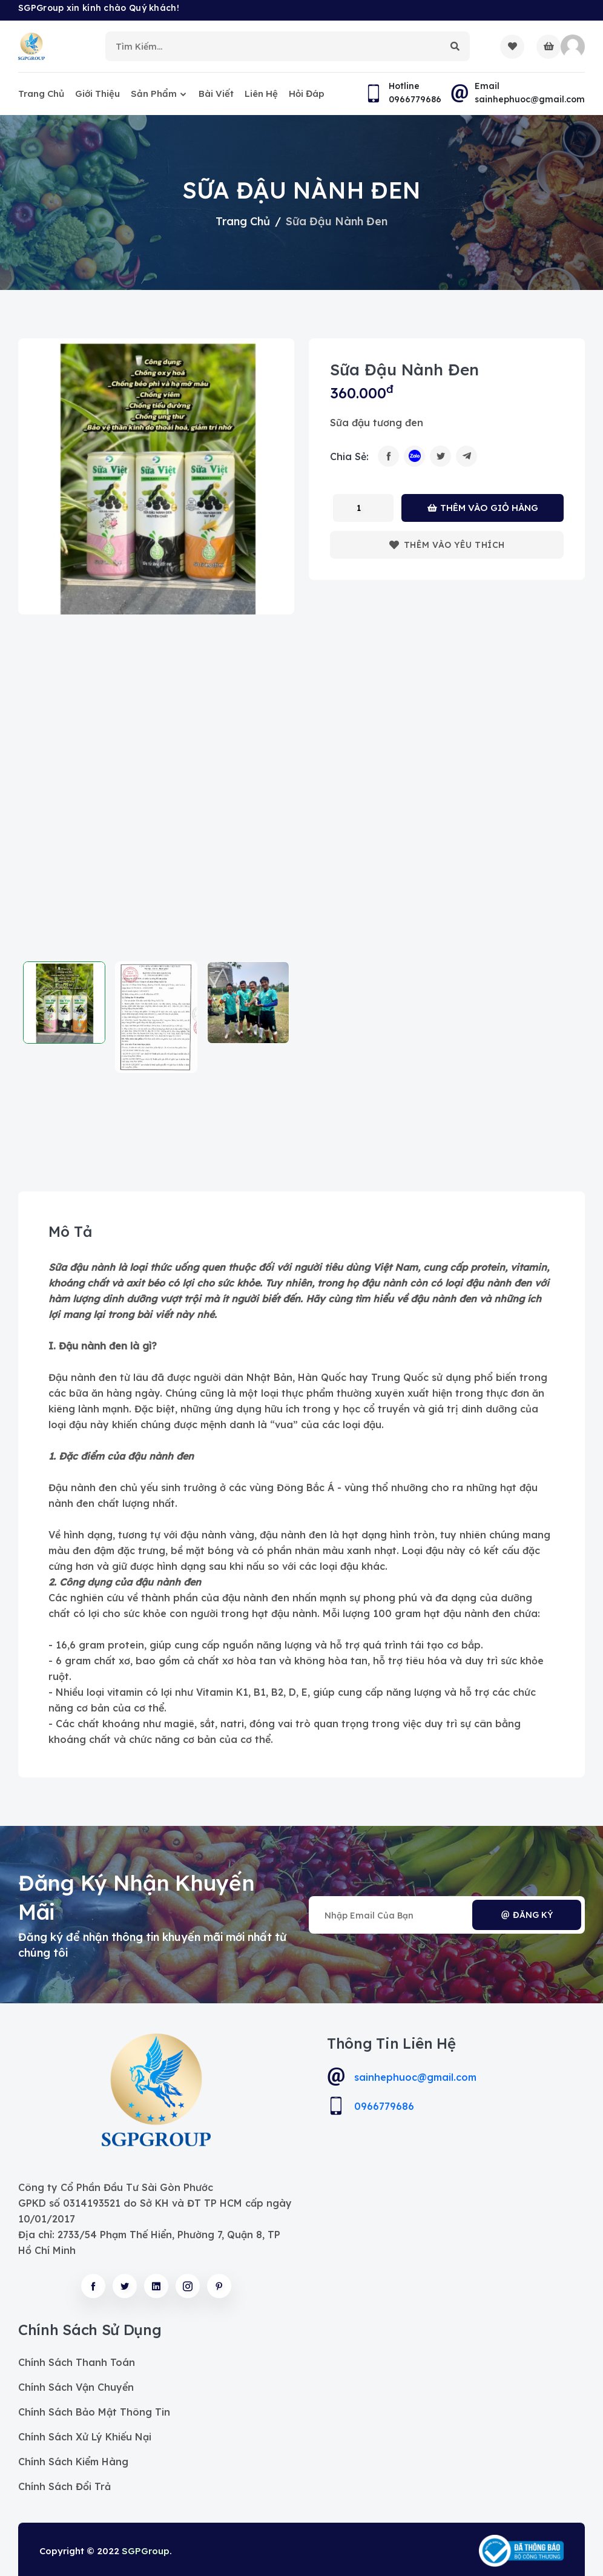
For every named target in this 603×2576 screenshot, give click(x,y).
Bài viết (216, 93)
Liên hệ (261, 93)
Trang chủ (41, 93)
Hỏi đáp (307, 93)
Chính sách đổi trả (64, 2486)
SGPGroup (146, 2551)
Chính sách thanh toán (76, 2362)
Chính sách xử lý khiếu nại (84, 2437)
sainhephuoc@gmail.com (415, 2077)
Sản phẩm (154, 93)
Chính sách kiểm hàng (73, 2462)
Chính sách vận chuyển (76, 2387)
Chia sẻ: (349, 456)
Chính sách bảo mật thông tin (94, 2412)
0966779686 (384, 2106)
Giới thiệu (97, 93)
